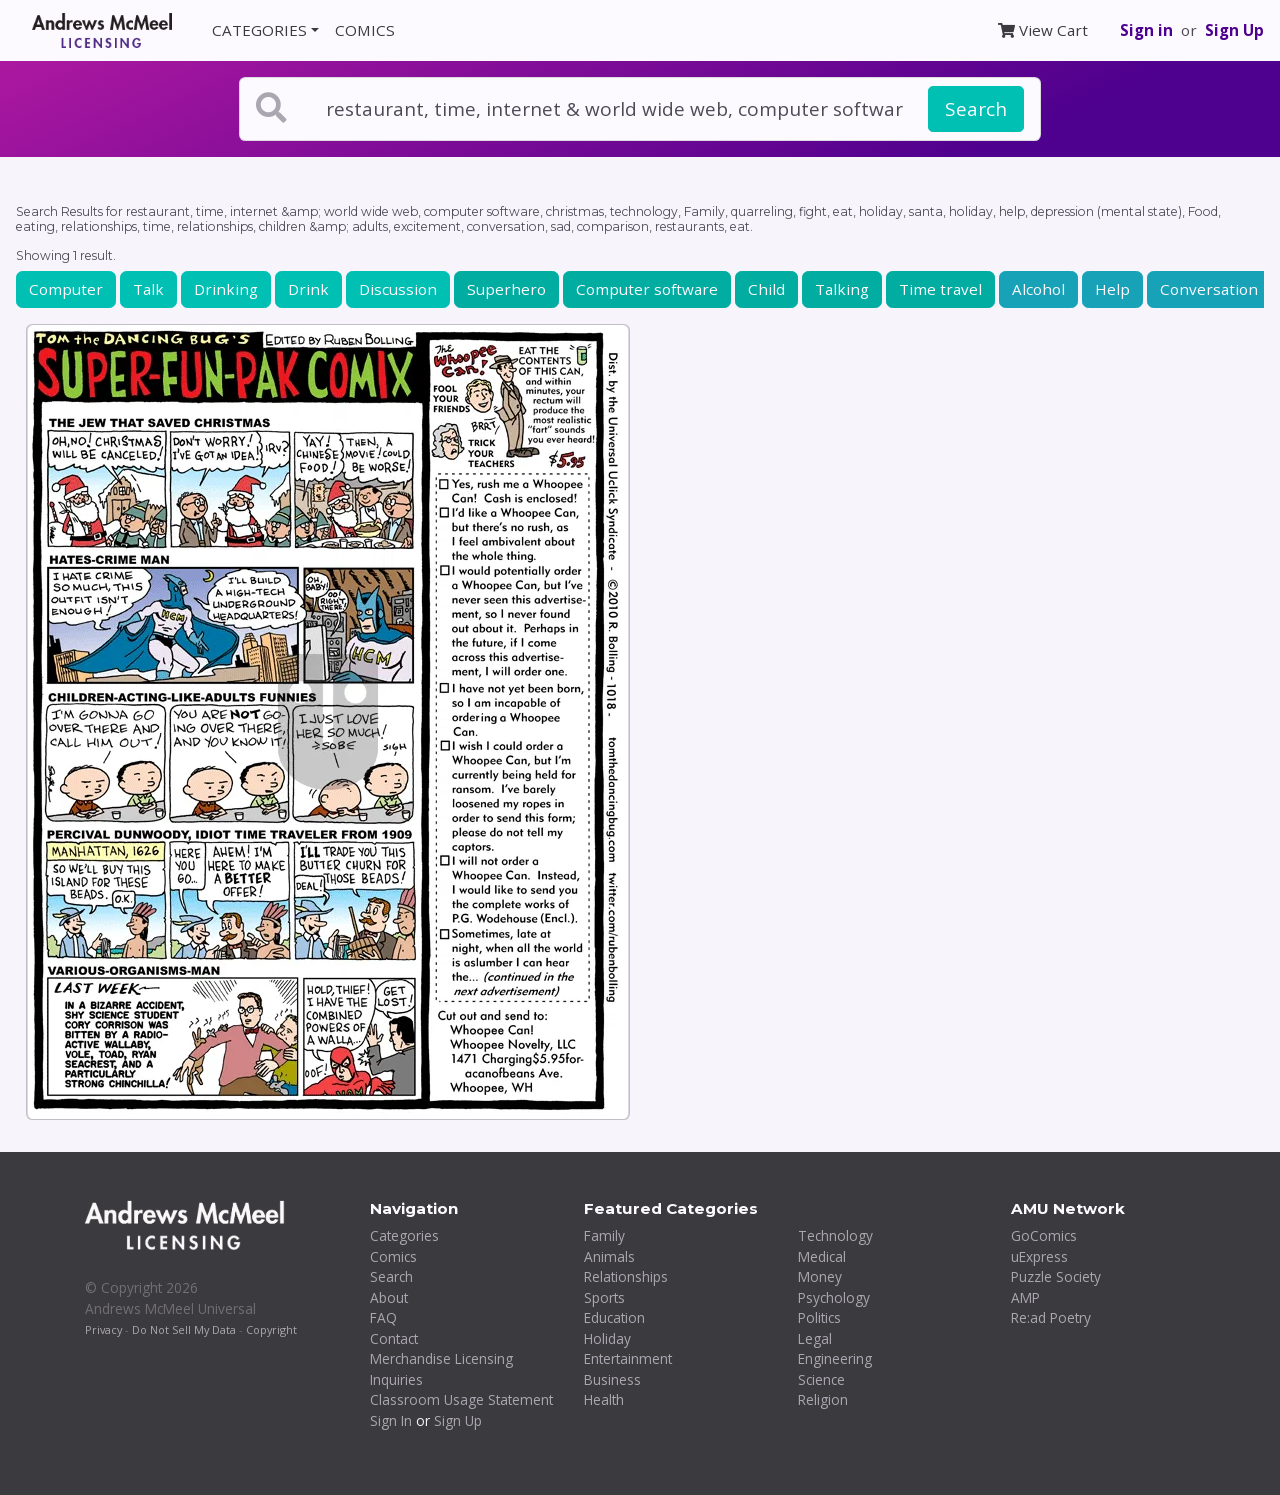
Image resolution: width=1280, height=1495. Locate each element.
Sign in (1146, 30)
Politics (819, 1317)
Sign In (391, 1420)
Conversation (1209, 289)
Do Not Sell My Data (184, 1329)
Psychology (834, 1297)
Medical (822, 1256)
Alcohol (1038, 289)
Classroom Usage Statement (461, 1399)
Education (614, 1317)
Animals (609, 1256)
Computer (66, 289)
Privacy (103, 1329)
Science (821, 1379)
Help (1112, 289)
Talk (148, 289)
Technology (835, 1235)
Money (820, 1276)
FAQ (383, 1317)
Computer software (647, 289)
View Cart (1043, 30)
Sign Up (1234, 30)
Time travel (940, 289)
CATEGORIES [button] (259, 30)
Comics (393, 1256)
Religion (823, 1399)
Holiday (607, 1338)
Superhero (506, 289)
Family (604, 1235)
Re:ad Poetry (1051, 1317)
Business (612, 1379)
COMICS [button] (365, 30)
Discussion (398, 289)
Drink (308, 289)
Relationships (626, 1276)
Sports (604, 1297)
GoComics (1044, 1235)
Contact (394, 1338)
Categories (404, 1235)
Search (976, 109)
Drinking (226, 289)
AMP (1025, 1297)
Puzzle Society (1056, 1276)
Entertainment (628, 1358)
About (389, 1297)
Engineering (835, 1358)
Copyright (271, 1329)
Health (604, 1399)
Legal (815, 1338)
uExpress (1039, 1256)
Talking (842, 289)
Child (766, 289)
